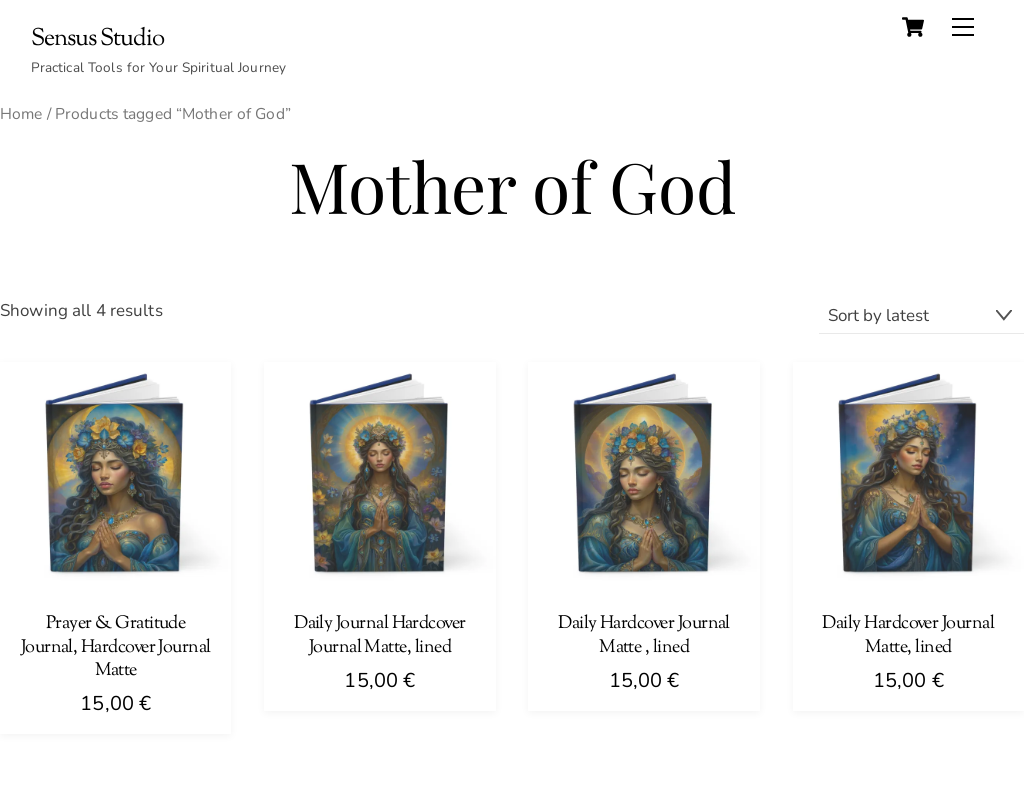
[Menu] (963, 27)
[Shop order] (921, 315)
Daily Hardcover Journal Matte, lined (908, 636)
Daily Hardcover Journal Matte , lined (644, 636)
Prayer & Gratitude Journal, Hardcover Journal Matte (116, 648)
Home (21, 114)
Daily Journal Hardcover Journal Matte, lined (380, 636)
